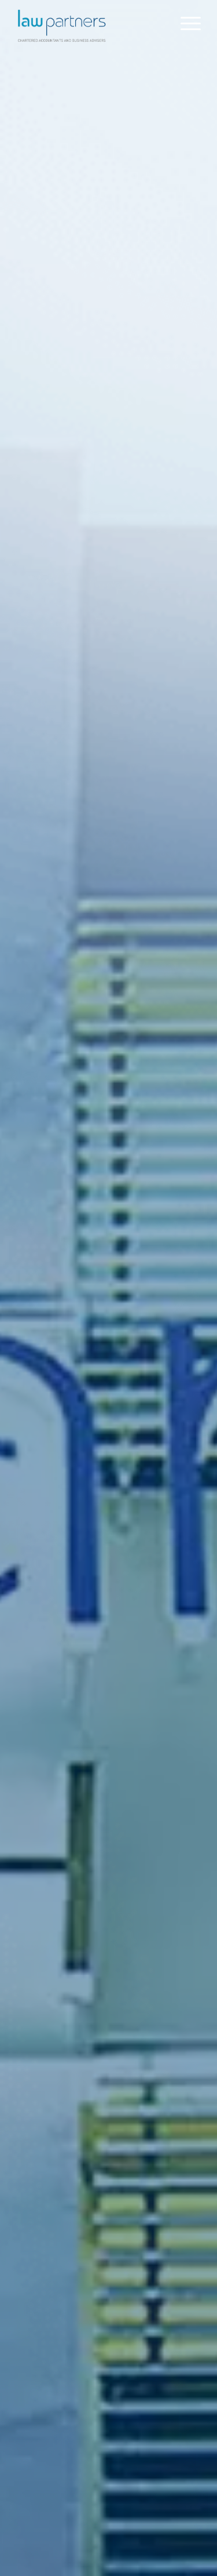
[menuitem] (185, 23)
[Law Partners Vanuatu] (90, 23)
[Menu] (185, 23)
